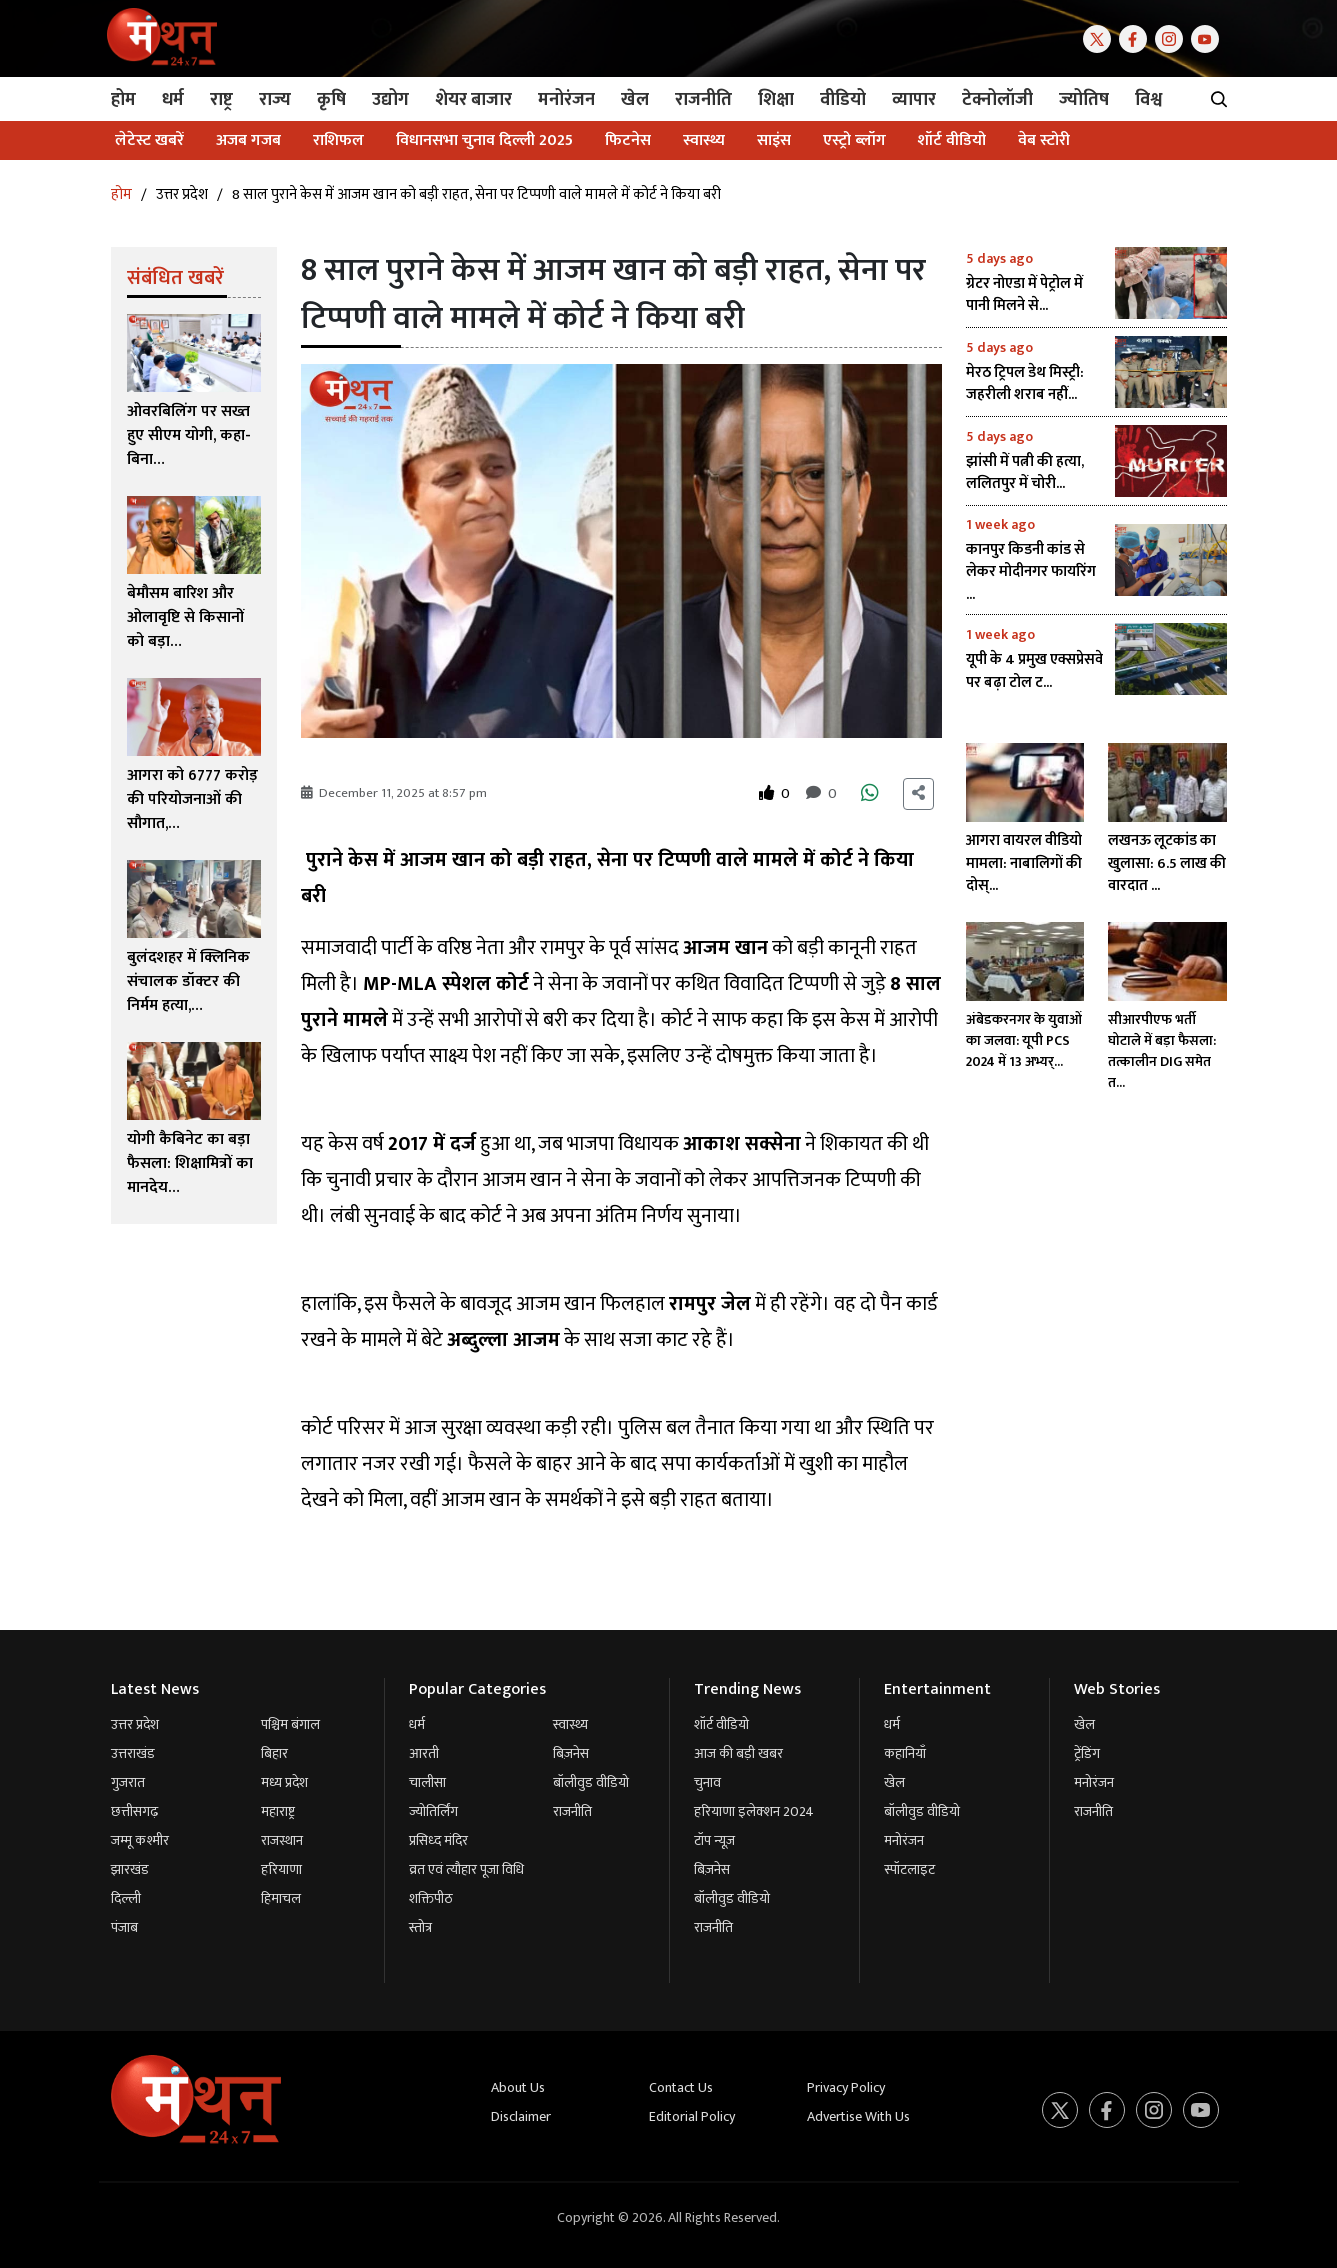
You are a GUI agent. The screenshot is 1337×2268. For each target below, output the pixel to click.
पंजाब (124, 1927)
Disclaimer (521, 2116)
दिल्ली (126, 1898)
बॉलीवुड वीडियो (591, 1782)
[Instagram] (1173, 37)
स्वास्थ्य (570, 1724)
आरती (424, 1753)
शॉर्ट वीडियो (721, 1724)
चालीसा (427, 1782)
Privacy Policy (846, 2087)
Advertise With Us (858, 2116)
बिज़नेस (571, 1753)
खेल (894, 1782)
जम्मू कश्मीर (140, 1840)
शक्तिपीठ (431, 1898)
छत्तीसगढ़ (134, 1811)
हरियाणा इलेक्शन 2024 (754, 1811)
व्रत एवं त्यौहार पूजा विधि (466, 1869)
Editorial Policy (692, 2116)
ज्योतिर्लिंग (433, 1811)
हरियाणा (281, 1869)
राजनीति (572, 1811)
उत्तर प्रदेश (182, 194)
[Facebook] (1137, 37)
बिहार (274, 1753)
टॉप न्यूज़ (714, 1840)
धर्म (417, 1724)
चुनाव (707, 1782)
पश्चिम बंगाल (290, 1724)
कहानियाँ (905, 1753)
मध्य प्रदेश (284, 1782)
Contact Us (681, 2087)
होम (121, 194)
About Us (518, 2087)
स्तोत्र (420, 1927)
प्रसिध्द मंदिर (438, 1840)
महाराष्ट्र (278, 1811)
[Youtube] (1209, 37)
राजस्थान (282, 1840)
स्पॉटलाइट (909, 1869)
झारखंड (130, 1869)
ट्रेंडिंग (1087, 1753)
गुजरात (128, 1782)
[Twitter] (1101, 37)
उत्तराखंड (133, 1753)
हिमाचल (281, 1898)
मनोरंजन (904, 1840)
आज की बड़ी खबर (738, 1753)
